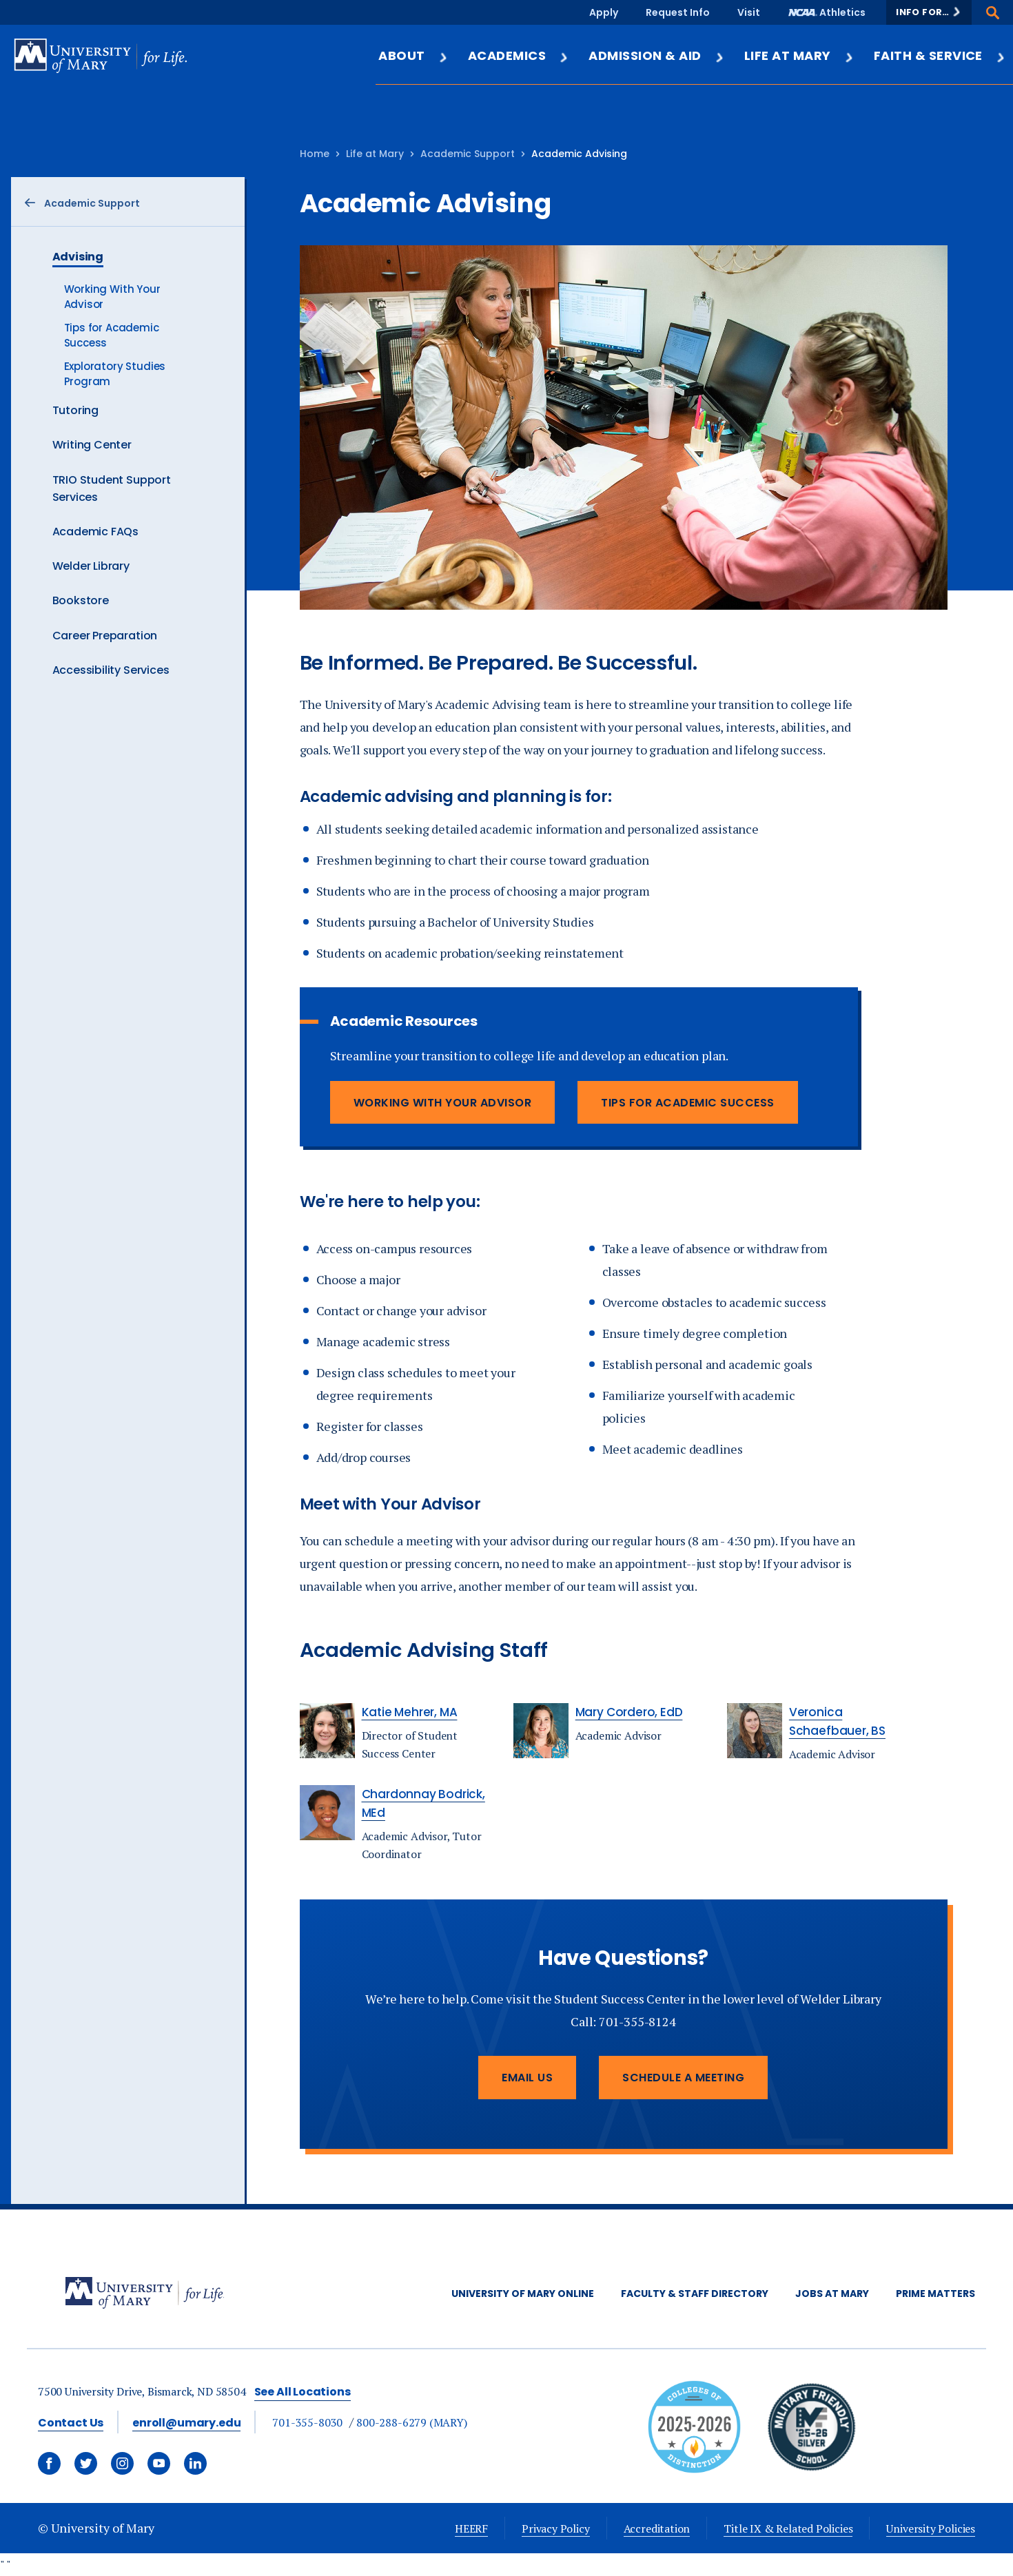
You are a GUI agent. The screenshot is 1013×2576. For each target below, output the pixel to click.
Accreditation (657, 2528)
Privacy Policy (555, 2528)
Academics (518, 55)
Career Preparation (105, 635)
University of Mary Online (522, 2293)
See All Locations (302, 2392)
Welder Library (91, 566)
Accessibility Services (111, 670)
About (413, 55)
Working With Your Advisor (443, 1103)
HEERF (471, 2528)
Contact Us (70, 2423)
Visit (748, 12)
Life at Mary (799, 55)
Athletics (842, 12)
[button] (929, 12)
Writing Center (92, 445)
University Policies (930, 2528)
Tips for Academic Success (688, 1103)
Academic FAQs (95, 531)
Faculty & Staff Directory (694, 2293)
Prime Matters (935, 2293)
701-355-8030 (307, 2422)
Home (314, 154)
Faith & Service (940, 55)
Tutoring (75, 410)
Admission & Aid (656, 55)
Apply (603, 12)
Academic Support (467, 154)
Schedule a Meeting (683, 2077)
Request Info (678, 12)
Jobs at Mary (832, 2293)
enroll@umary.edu (186, 2423)
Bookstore (80, 600)
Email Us (527, 2077)
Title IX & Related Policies (788, 2528)
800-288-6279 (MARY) (411, 2422)
